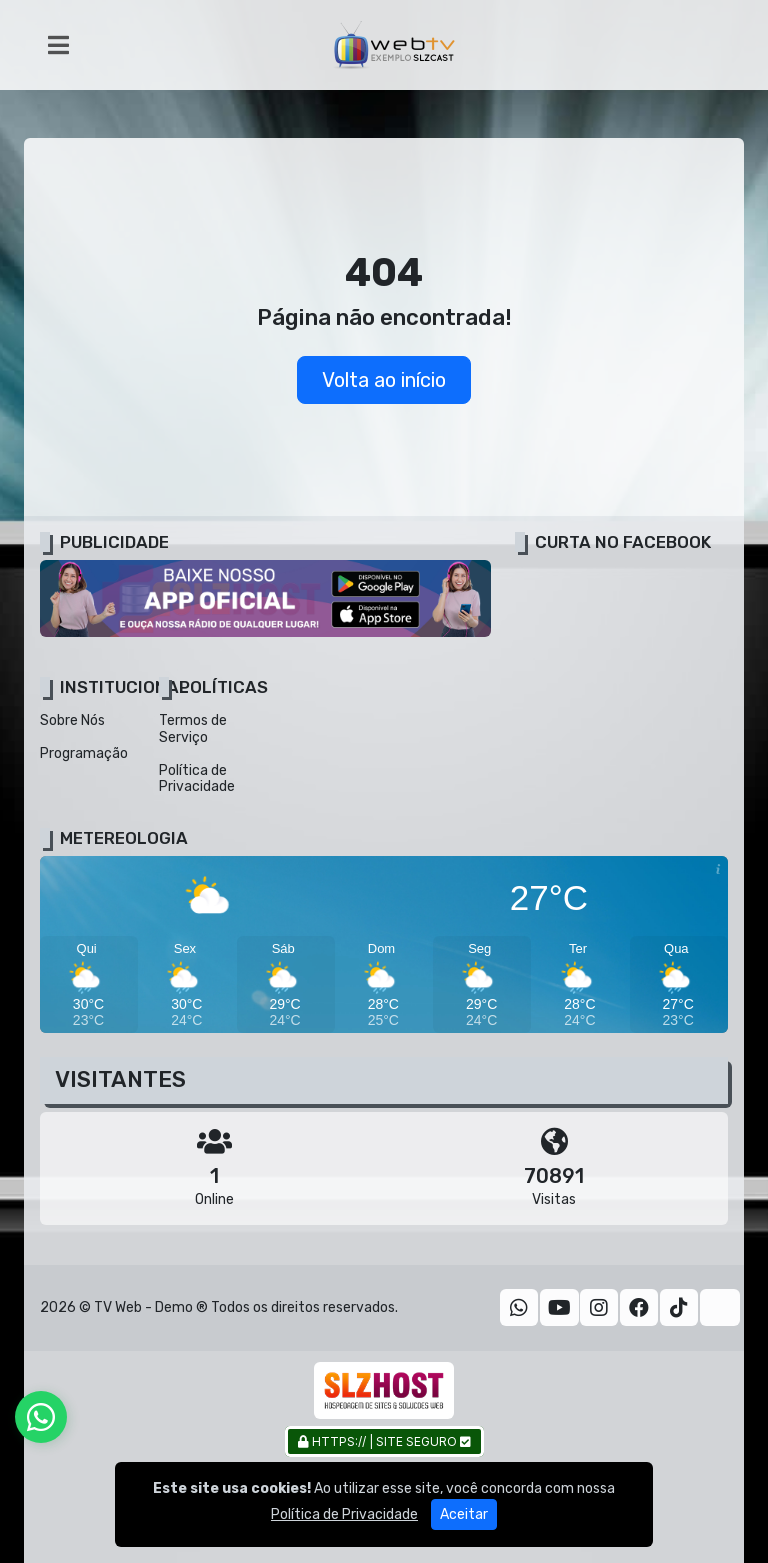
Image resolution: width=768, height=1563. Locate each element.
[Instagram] (599, 1308)
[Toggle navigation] (58, 45)
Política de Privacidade (197, 779)
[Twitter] (720, 1308)
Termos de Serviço (193, 729)
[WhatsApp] (519, 1308)
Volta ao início (384, 380)
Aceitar (464, 1525)
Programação (84, 753)
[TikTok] (679, 1308)
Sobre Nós (72, 720)
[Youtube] (559, 1308)
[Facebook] (639, 1308)
